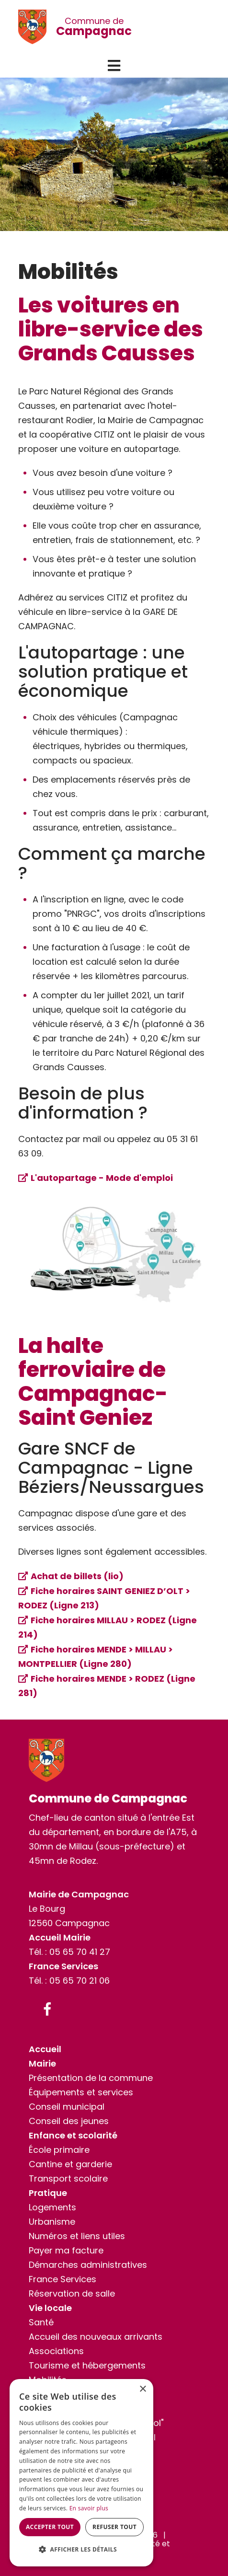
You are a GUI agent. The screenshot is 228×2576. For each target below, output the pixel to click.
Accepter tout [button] (50, 2527)
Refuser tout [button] (114, 2527)
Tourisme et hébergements (87, 2365)
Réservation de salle (72, 2293)
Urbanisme (52, 2222)
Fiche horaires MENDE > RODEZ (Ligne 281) (106, 1686)
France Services (62, 2279)
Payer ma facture (66, 2250)
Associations (56, 2351)
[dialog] (81, 2472)
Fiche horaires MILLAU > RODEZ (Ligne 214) (107, 1627)
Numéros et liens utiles (77, 2236)
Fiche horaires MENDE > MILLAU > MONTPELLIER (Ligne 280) (95, 1656)
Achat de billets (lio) (77, 1576)
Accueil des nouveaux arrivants (95, 2337)
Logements (52, 2207)
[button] (114, 66)
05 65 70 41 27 (79, 1952)
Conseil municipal (66, 2107)
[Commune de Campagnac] (37, 27)
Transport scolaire (68, 2178)
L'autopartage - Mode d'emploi (102, 1178)
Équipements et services (81, 2092)
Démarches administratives (88, 2265)
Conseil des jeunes (69, 2121)
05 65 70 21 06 (79, 1981)
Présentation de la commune (91, 2078)
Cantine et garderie (70, 2164)
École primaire (59, 2150)
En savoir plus (88, 2508)
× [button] (142, 2389)
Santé (41, 2322)
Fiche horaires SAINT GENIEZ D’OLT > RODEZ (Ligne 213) (104, 1598)
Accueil (45, 2049)
